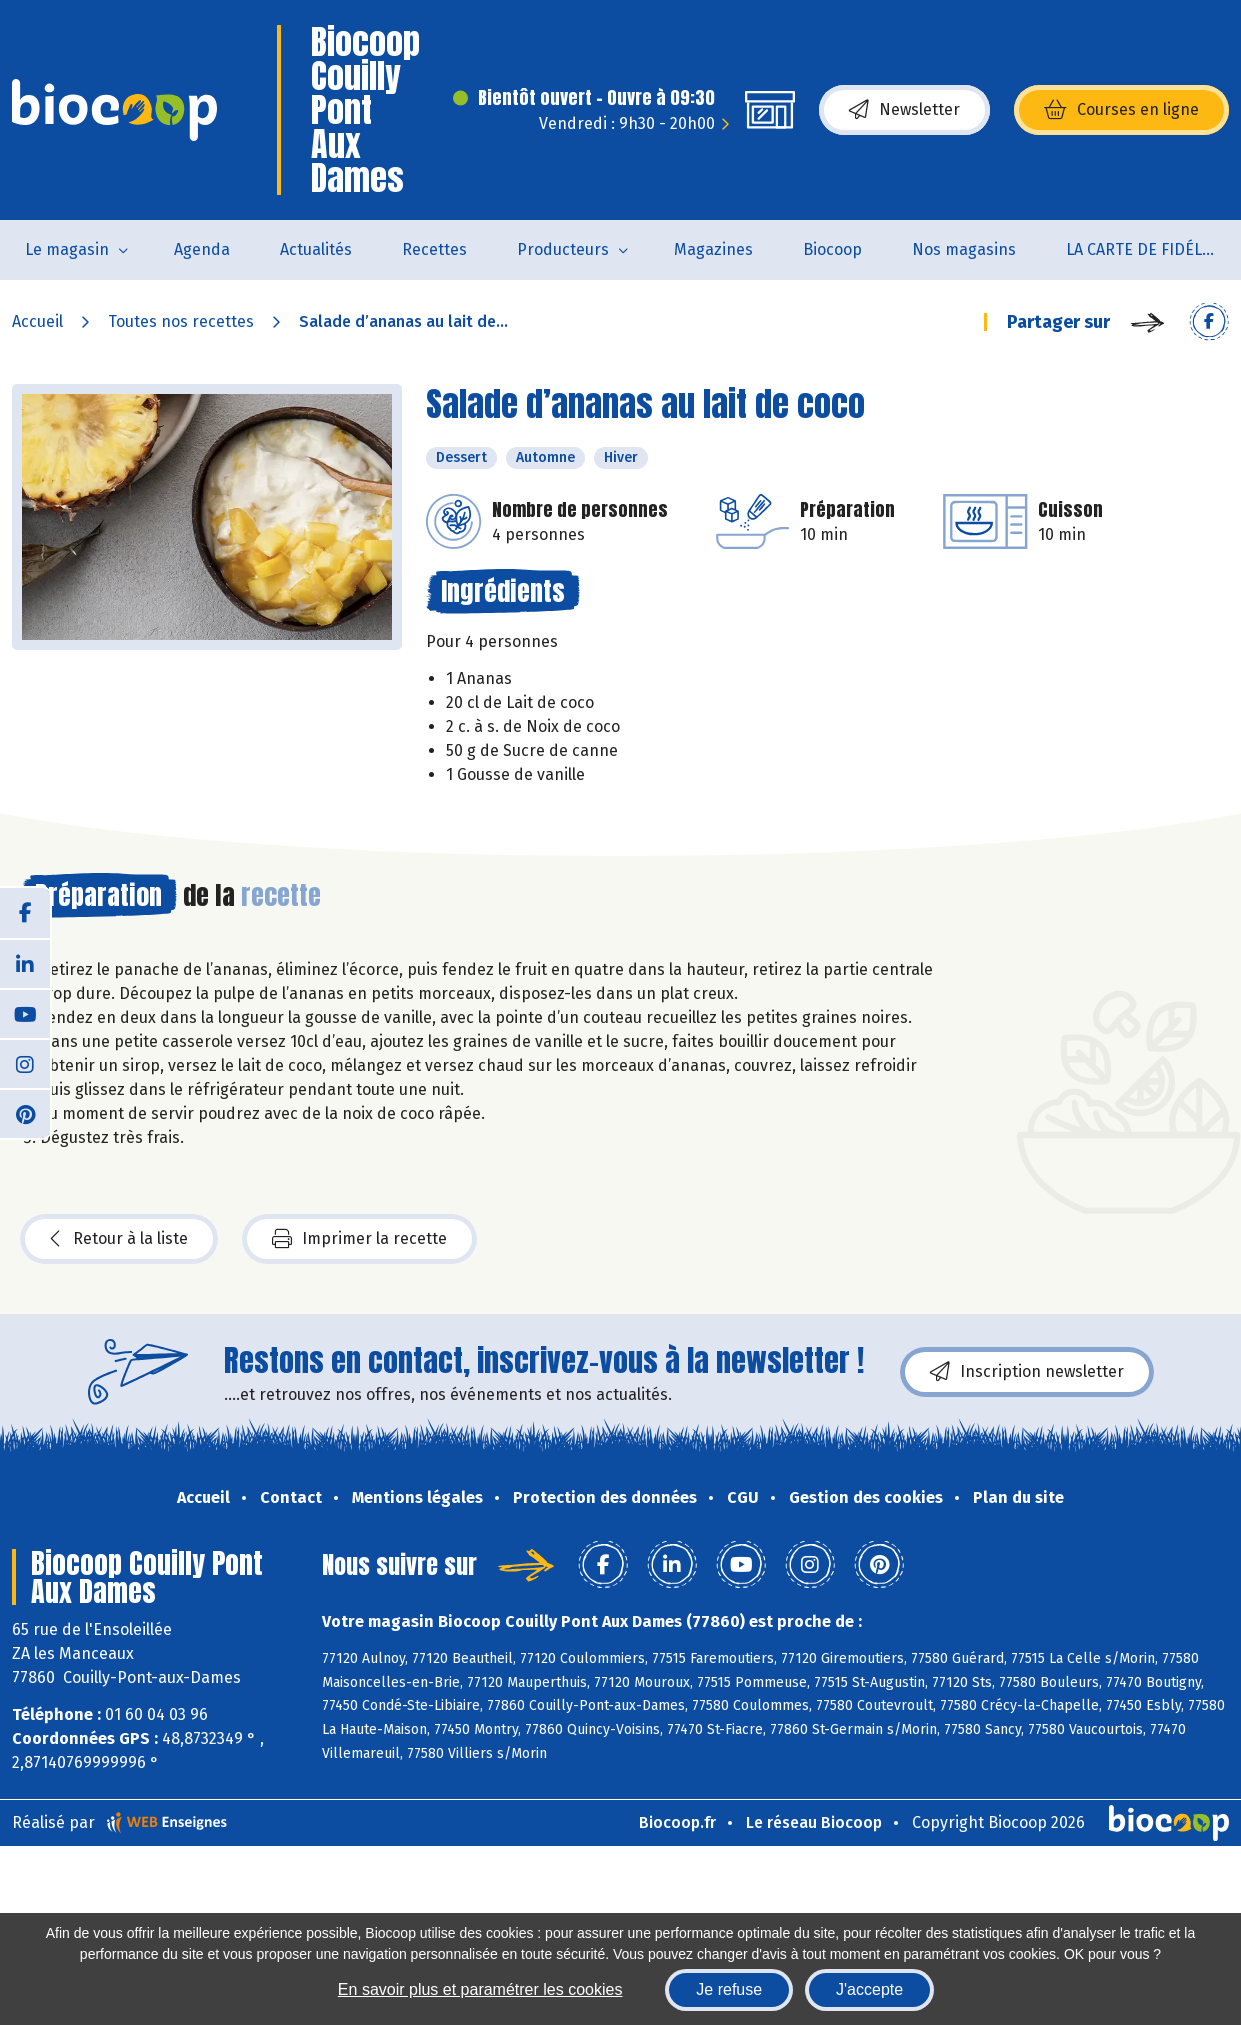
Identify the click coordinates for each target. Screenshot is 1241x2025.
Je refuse (729, 1989)
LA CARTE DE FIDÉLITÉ (1145, 249)
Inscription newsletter (1027, 1372)
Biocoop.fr (677, 1822)
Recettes (434, 249)
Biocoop (832, 249)
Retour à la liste (119, 1239)
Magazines (713, 249)
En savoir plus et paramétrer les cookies (480, 1989)
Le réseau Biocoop (814, 1822)
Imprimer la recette (359, 1239)
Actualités (316, 249)
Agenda (202, 249)
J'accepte (869, 1989)
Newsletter (904, 110)
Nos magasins (964, 249)
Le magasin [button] (67, 249)
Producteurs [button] (563, 249)
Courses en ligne (1121, 110)
